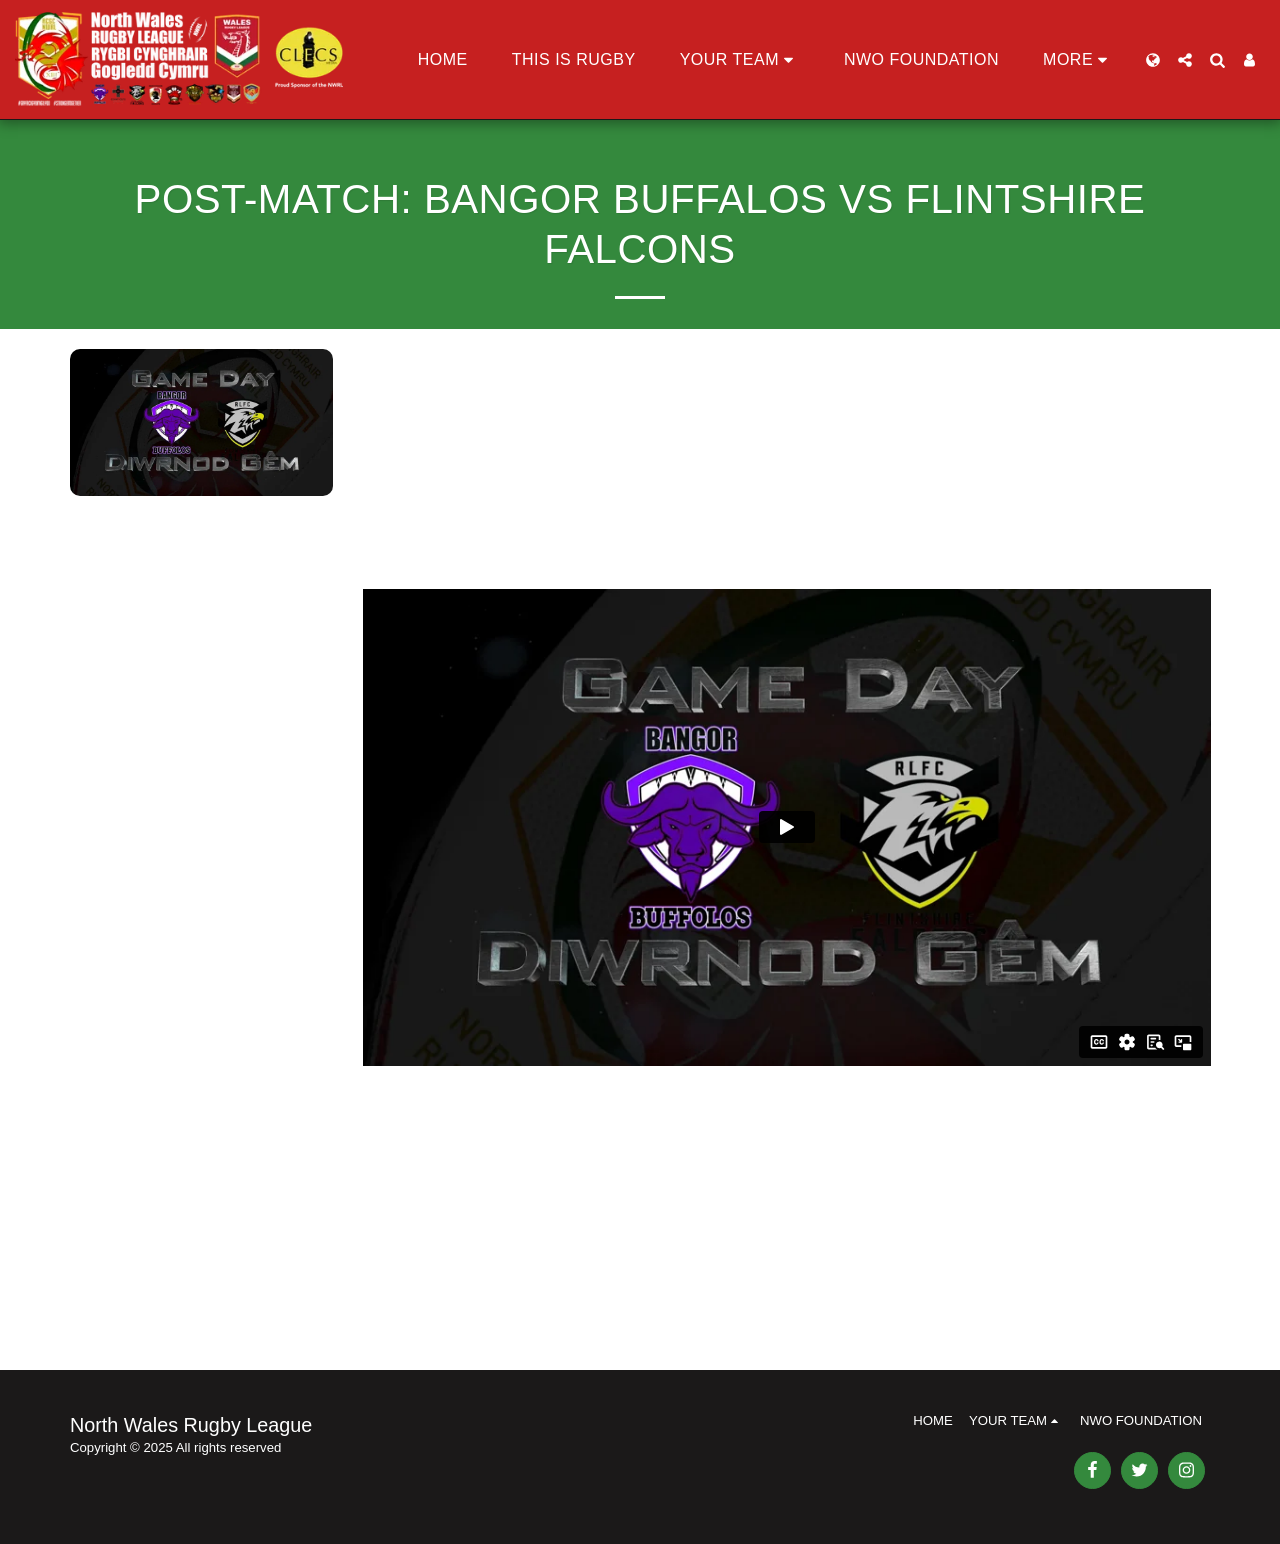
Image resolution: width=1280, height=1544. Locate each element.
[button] (740, 60)
